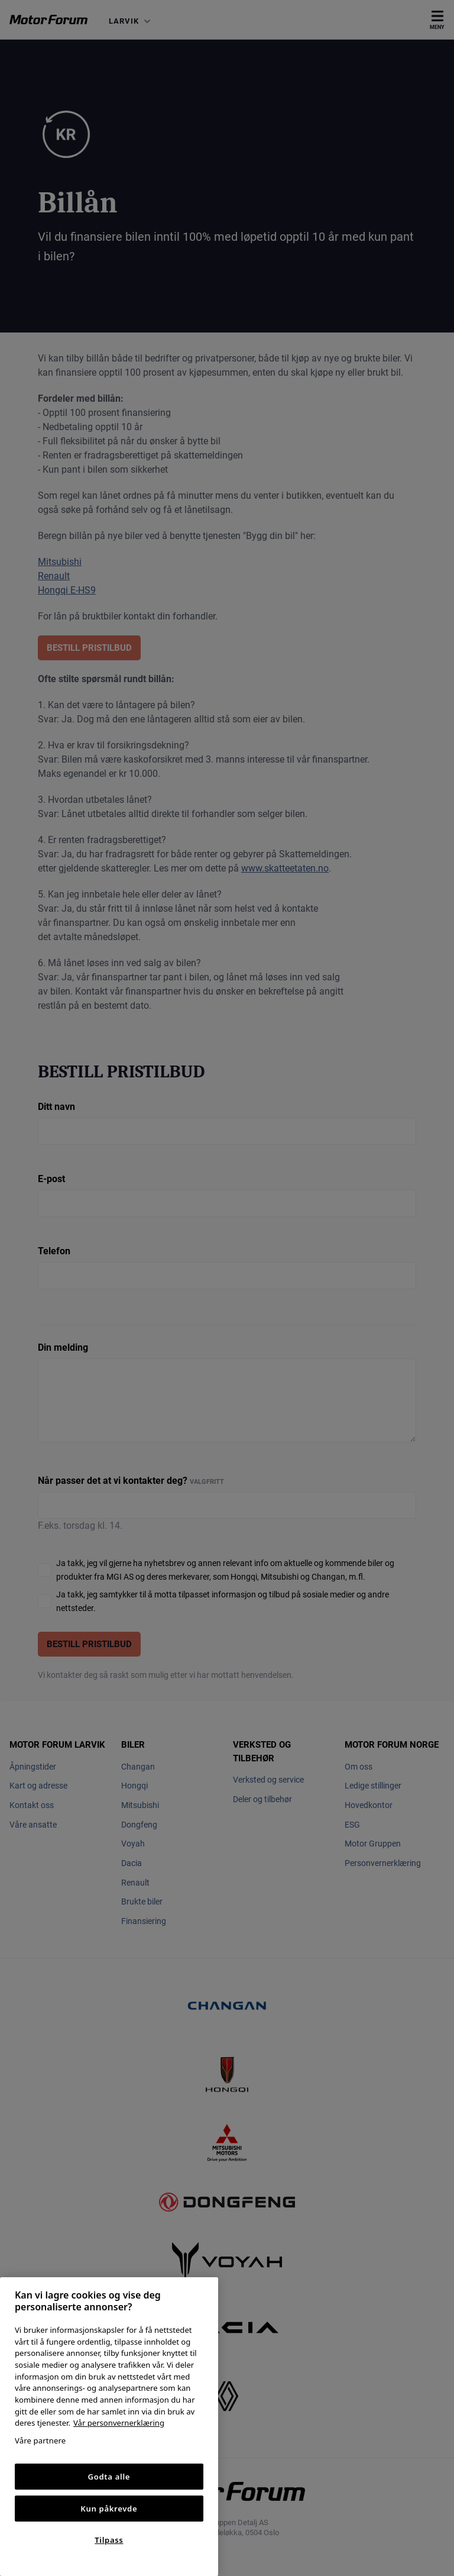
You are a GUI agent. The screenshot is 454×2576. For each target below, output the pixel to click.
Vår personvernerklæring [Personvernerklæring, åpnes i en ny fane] (118, 2422)
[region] (109, 2426)
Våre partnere (40, 2440)
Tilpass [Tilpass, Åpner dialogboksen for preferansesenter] (109, 2540)
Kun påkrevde (108, 2508)
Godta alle (109, 2476)
